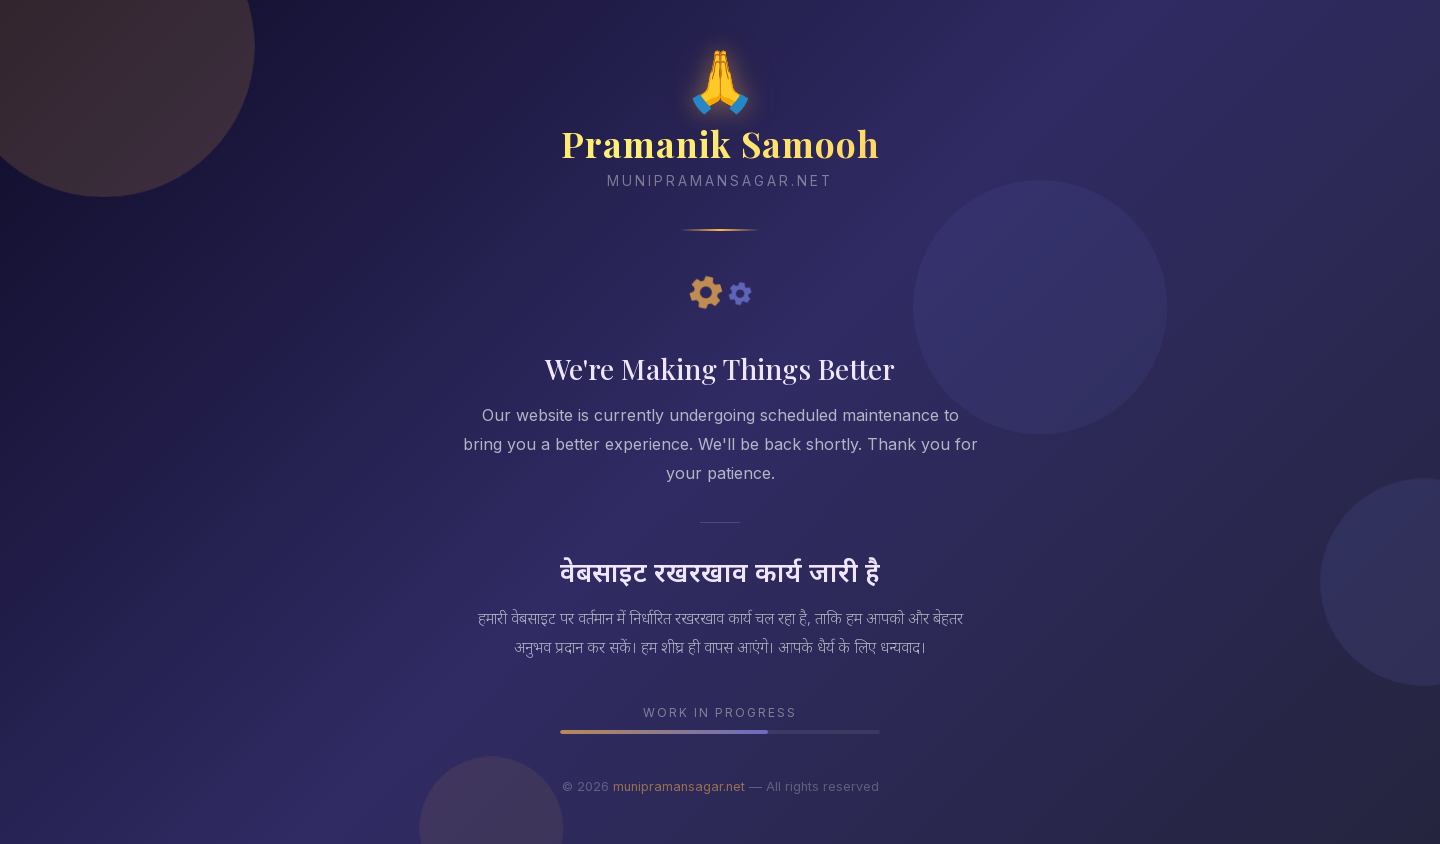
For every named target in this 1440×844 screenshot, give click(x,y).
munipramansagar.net (679, 786)
